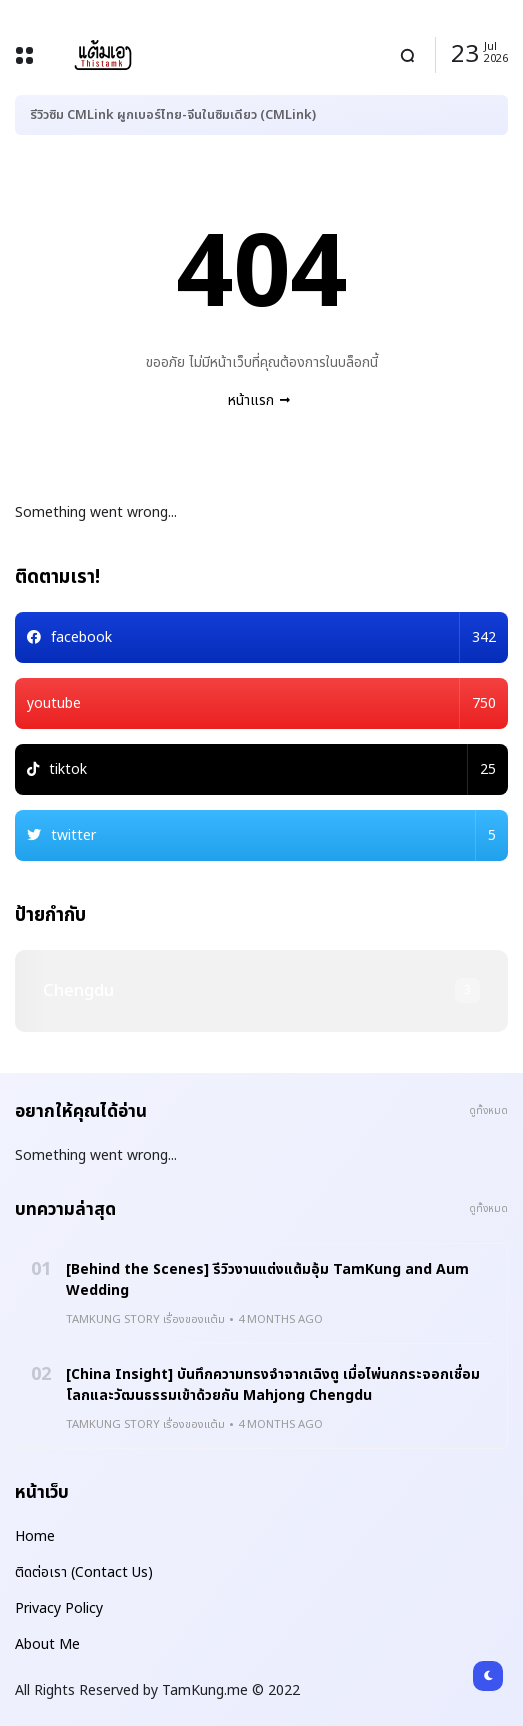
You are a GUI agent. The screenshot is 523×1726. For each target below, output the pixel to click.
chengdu (78, 991)
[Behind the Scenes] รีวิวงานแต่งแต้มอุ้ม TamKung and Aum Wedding (267, 1280)
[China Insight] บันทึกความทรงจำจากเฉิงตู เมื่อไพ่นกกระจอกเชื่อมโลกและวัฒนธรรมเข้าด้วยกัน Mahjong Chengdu (273, 1385)
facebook (273, 637)
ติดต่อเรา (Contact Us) (84, 1572)
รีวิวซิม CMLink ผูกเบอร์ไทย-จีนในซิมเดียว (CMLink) (173, 115)
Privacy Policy (59, 1608)
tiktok (272, 769)
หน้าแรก (251, 400)
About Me (47, 1644)
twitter (273, 835)
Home (35, 1536)
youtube (261, 703)
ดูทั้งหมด (488, 1111)
